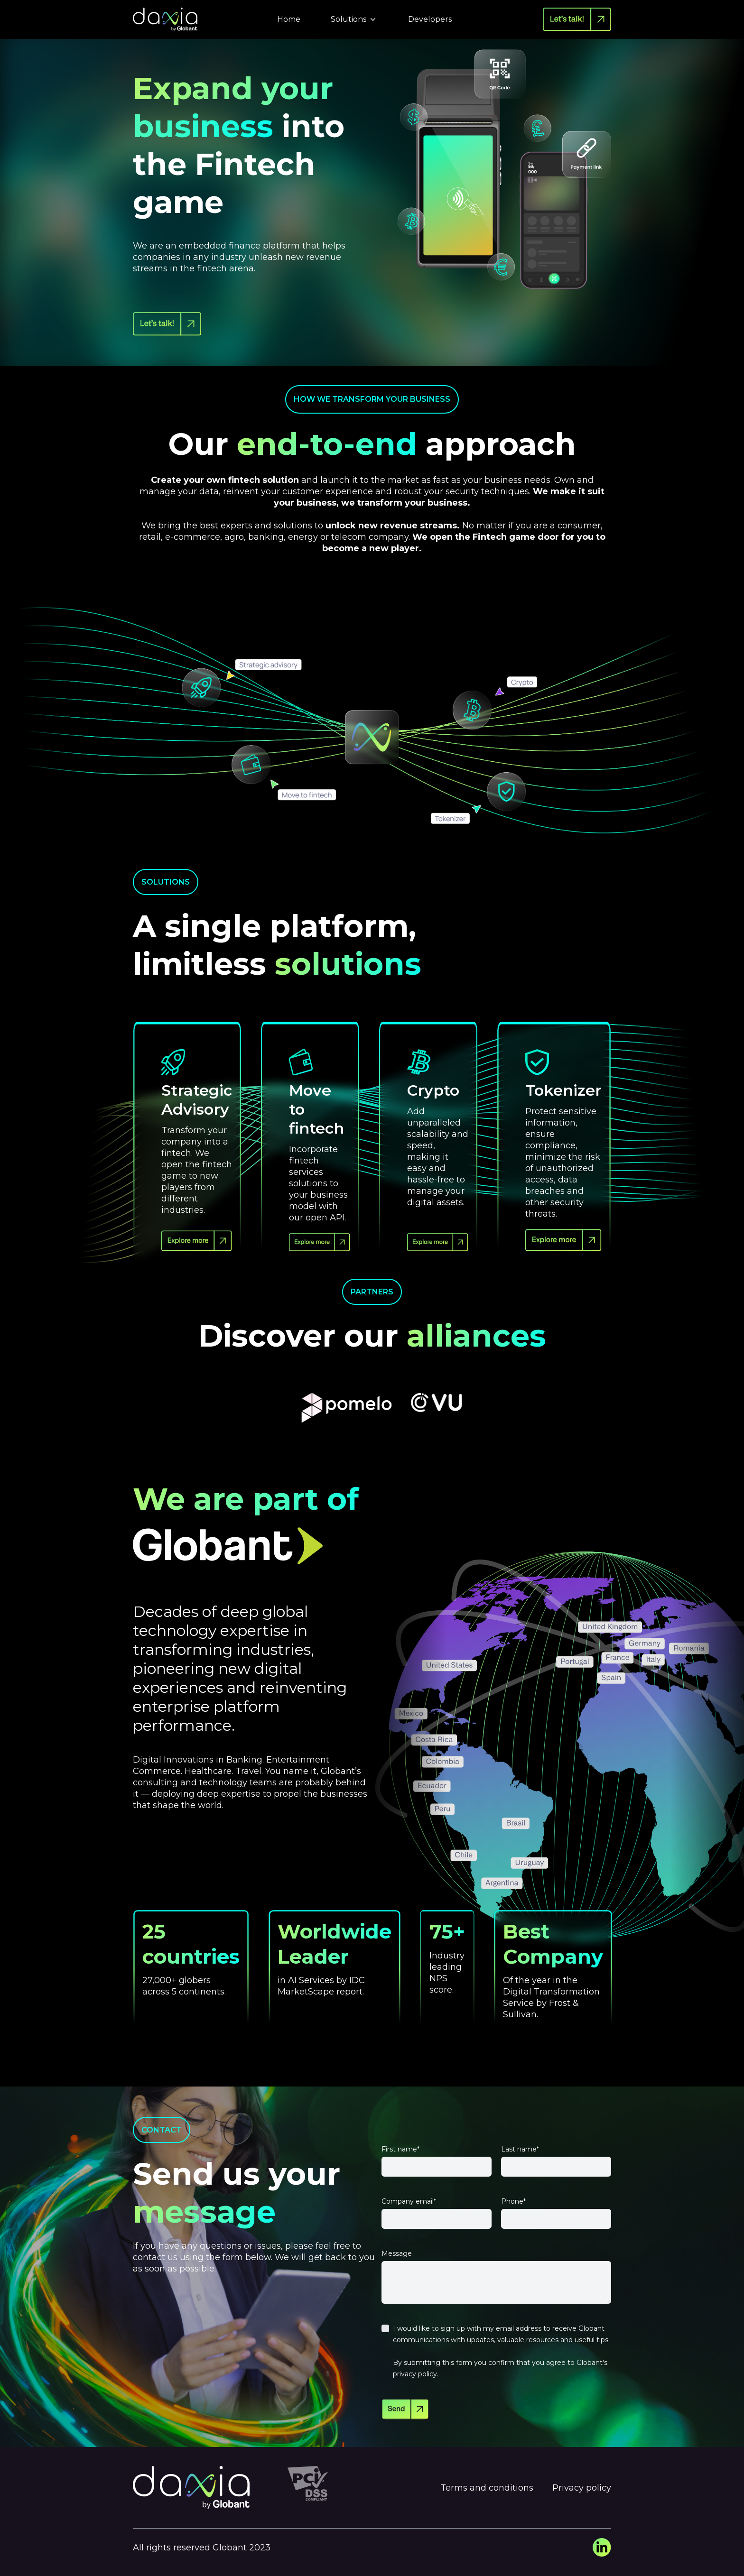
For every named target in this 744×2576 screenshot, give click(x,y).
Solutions (354, 19)
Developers (430, 19)
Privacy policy (581, 2488)
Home (288, 19)
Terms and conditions (486, 2488)
